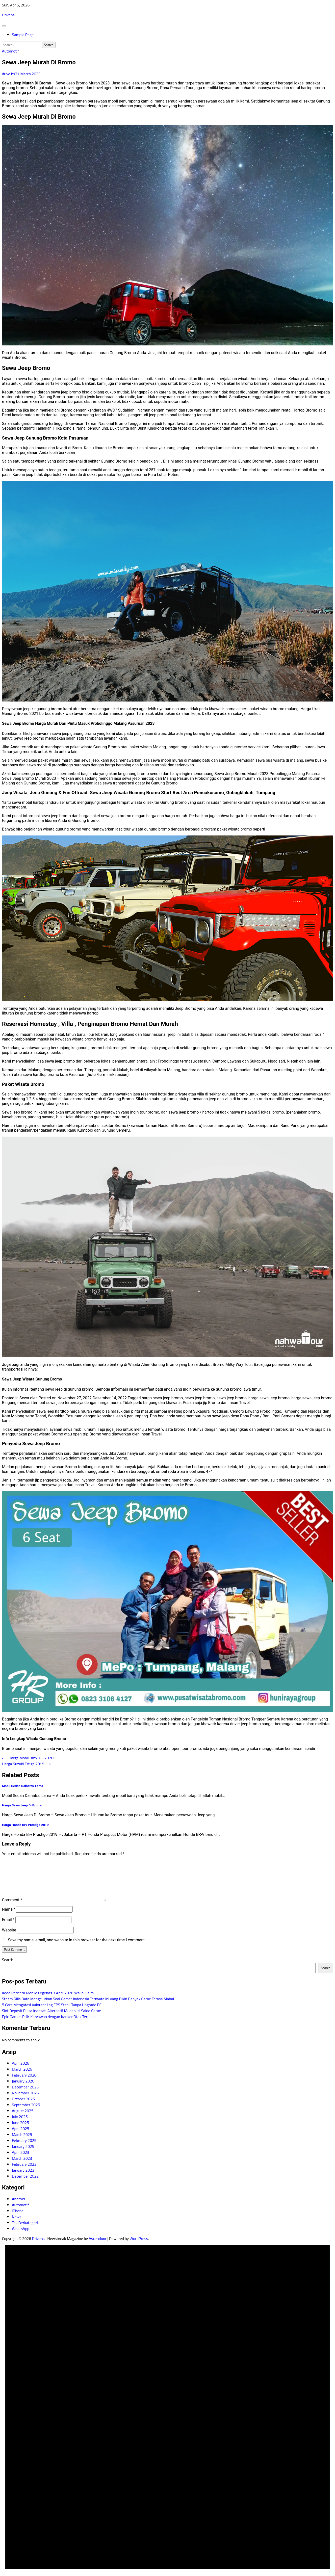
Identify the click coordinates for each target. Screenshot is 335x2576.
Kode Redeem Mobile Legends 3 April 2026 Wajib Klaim (48, 1993)
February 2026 (24, 2075)
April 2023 (20, 2152)
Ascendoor (97, 2238)
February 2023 (24, 2164)
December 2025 (25, 2087)
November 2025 (25, 2093)
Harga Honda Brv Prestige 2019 (25, 1825)
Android (18, 2199)
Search (7, 1960)
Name (8, 1909)
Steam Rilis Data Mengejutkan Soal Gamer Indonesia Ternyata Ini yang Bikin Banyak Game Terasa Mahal (88, 1999)
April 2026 (20, 2063)
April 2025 (20, 2129)
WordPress (139, 2238)
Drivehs (8, 15)
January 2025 (23, 2146)
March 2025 (22, 2134)
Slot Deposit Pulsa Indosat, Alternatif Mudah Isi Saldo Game (51, 2011)
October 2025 (23, 2099)
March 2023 (22, 2158)
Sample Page (23, 35)
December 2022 (25, 2176)
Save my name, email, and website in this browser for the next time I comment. (77, 1940)
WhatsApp (20, 2229)
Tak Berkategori (25, 2223)
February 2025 (24, 2140)
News (16, 2217)
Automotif (10, 51)
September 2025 (26, 2105)
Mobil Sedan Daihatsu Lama (22, 1786)
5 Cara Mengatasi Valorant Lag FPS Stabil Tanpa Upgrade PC (52, 2005)
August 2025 (22, 2111)
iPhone (18, 2211)
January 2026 (23, 2081)
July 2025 (20, 2117)
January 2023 (23, 2170)
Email (8, 1919)
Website (9, 1930)
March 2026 (22, 2069)
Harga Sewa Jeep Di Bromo (22, 1805)
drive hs (8, 74)
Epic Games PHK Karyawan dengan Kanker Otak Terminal (49, 2017)
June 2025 (20, 2123)
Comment (12, 1900)
